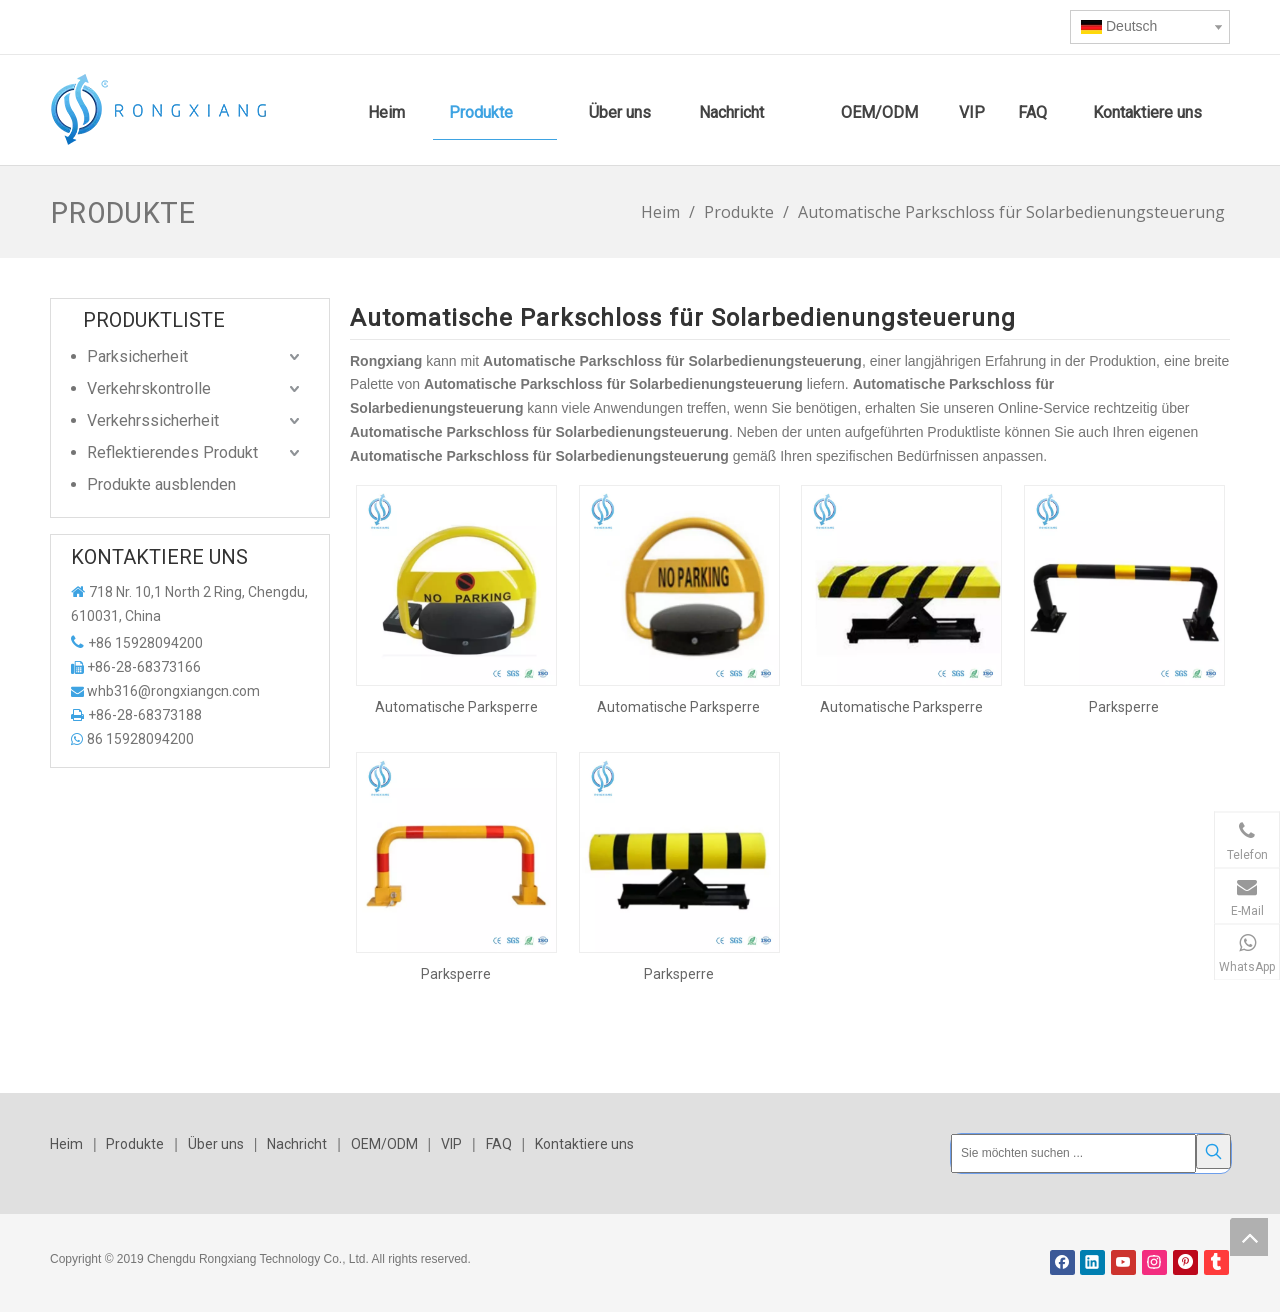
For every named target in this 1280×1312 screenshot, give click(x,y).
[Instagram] (1154, 1258)
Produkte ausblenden (161, 484)
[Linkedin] (1092, 1258)
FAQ (499, 1144)
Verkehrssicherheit (153, 420)
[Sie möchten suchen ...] (1073, 1151)
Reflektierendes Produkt (172, 452)
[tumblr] (1216, 1258)
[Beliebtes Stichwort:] (1213, 1151)
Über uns (216, 1144)
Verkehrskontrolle (149, 388)
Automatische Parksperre (456, 707)
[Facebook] (1062, 1258)
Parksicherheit (137, 356)
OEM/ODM (384, 1144)
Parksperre (1124, 707)
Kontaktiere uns (584, 1144)
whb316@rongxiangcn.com (173, 691)
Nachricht (297, 1144)
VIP (451, 1144)
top (1249, 1237)
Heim (66, 1144)
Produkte (135, 1144)
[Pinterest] (1185, 1258)
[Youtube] (1123, 1258)
